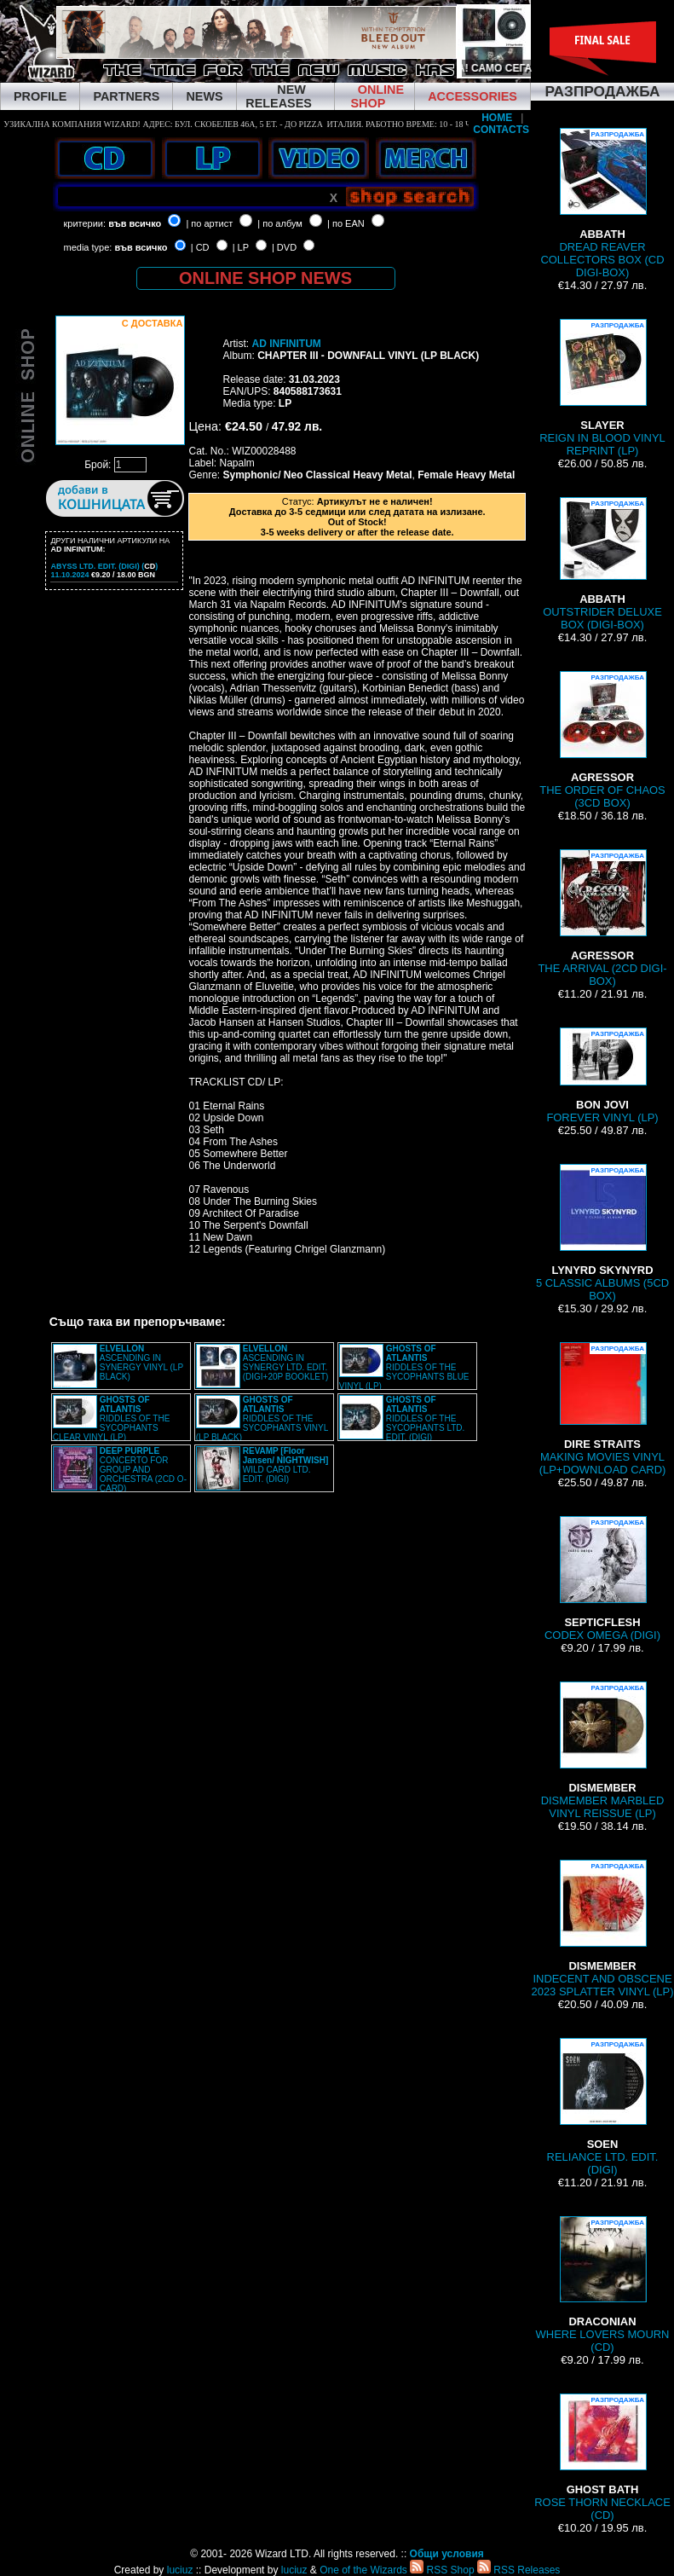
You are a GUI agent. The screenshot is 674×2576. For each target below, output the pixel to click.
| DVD (284, 247)
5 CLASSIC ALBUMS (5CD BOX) (602, 1233)
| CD (200, 247)
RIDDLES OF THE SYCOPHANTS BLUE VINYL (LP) (404, 1367)
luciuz (180, 2570)
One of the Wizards (363, 2570)
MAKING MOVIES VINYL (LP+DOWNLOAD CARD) (602, 1409)
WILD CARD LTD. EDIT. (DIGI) (286, 1465)
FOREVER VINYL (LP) (602, 1076)
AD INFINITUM (285, 344)
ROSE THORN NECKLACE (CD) (602, 2457)
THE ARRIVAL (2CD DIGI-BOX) (602, 918)
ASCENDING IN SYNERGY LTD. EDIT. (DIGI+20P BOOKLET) (286, 1362)
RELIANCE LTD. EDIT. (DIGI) (603, 2107)
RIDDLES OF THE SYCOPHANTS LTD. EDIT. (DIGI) (425, 1418)
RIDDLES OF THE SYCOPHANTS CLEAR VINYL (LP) (111, 1418)
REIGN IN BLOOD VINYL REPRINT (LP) (602, 388)
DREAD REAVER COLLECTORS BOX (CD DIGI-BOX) (602, 203)
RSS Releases (518, 2570)
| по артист (209, 223)
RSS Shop (442, 2570)
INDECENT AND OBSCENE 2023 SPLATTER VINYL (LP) (602, 1929)
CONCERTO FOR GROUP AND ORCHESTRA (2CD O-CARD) (143, 1469)
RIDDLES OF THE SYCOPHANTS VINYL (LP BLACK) (262, 1418)
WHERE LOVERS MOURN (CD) (603, 2284)
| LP (241, 247)
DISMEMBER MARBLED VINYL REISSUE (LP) (603, 1751)
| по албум (279, 223)
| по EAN (346, 223)
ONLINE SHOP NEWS (265, 278)
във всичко (134, 223)
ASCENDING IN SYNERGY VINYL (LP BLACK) (141, 1362)
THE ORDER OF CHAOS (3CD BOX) (602, 740)
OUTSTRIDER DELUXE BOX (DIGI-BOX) (602, 564)
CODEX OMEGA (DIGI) (602, 1578)
